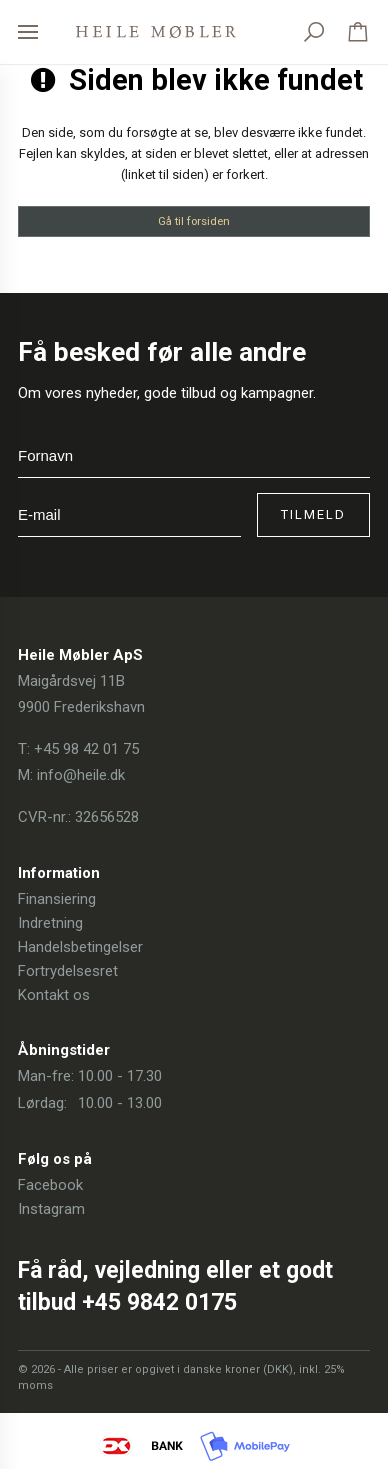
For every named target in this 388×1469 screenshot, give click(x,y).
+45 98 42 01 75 (86, 749)
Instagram (51, 1209)
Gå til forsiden (194, 221)
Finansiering (57, 899)
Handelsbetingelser (80, 947)
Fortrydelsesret (68, 971)
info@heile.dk (81, 775)
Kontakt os (54, 995)
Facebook (50, 1185)
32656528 (107, 817)
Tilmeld (313, 514)
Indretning (50, 923)
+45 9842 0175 (159, 1302)
